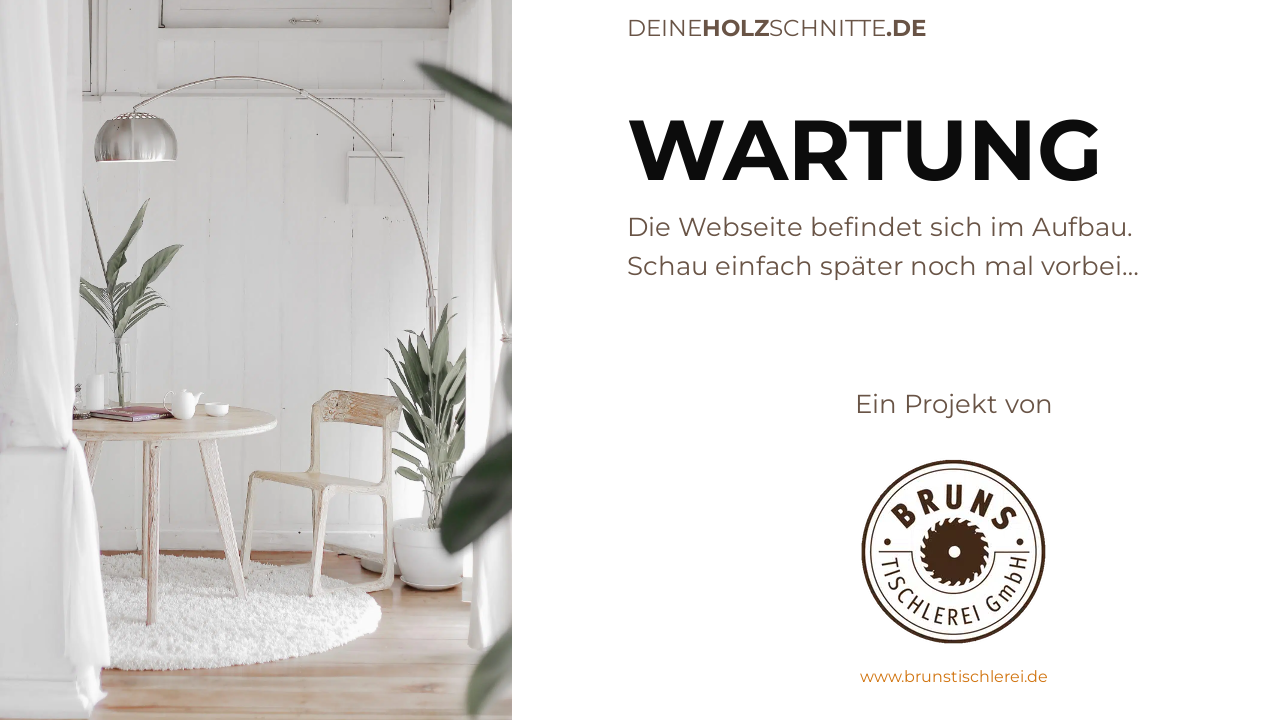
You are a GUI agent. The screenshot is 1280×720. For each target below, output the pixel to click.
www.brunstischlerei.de (954, 676)
